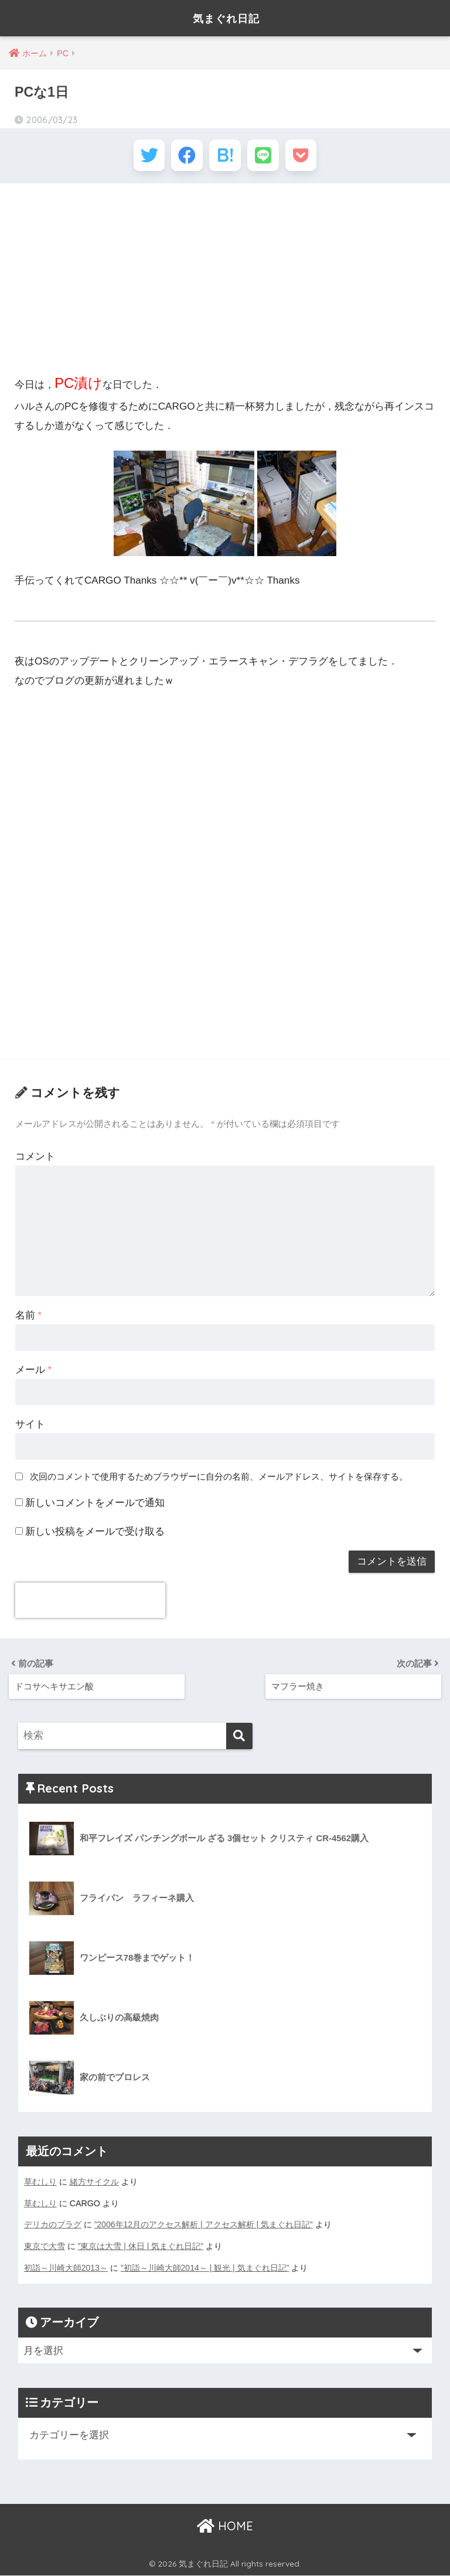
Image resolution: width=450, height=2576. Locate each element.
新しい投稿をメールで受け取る (95, 1533)
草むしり (40, 2184)
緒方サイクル (94, 2184)
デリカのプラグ (52, 2226)
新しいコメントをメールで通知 (95, 1505)
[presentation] (90, 1603)
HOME (225, 2526)
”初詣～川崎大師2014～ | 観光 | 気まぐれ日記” (205, 2268)
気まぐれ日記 (226, 17)
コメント (35, 1158)
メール (33, 1372)
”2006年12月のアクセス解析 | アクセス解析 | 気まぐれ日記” (203, 2226)
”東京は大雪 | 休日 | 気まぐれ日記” (141, 2247)
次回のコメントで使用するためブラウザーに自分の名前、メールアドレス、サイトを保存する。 (219, 1479)
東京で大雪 (44, 2247)
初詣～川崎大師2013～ (66, 2268)
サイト (30, 1426)
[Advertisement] (225, 280)
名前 (28, 1317)
